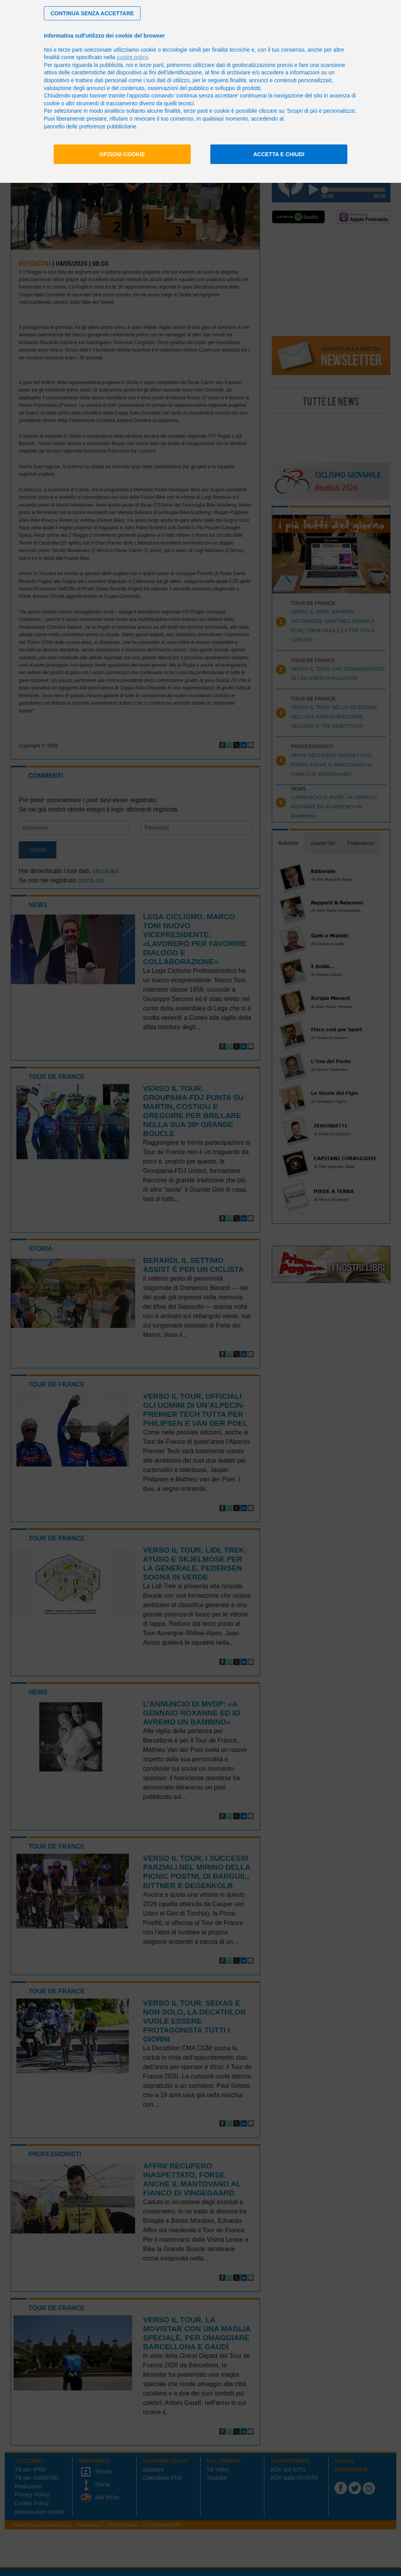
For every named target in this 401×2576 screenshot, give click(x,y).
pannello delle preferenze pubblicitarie (90, 126)
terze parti (151, 65)
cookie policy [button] (132, 57)
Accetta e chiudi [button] (279, 154)
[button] (92, 13)
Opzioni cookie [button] (122, 154)
